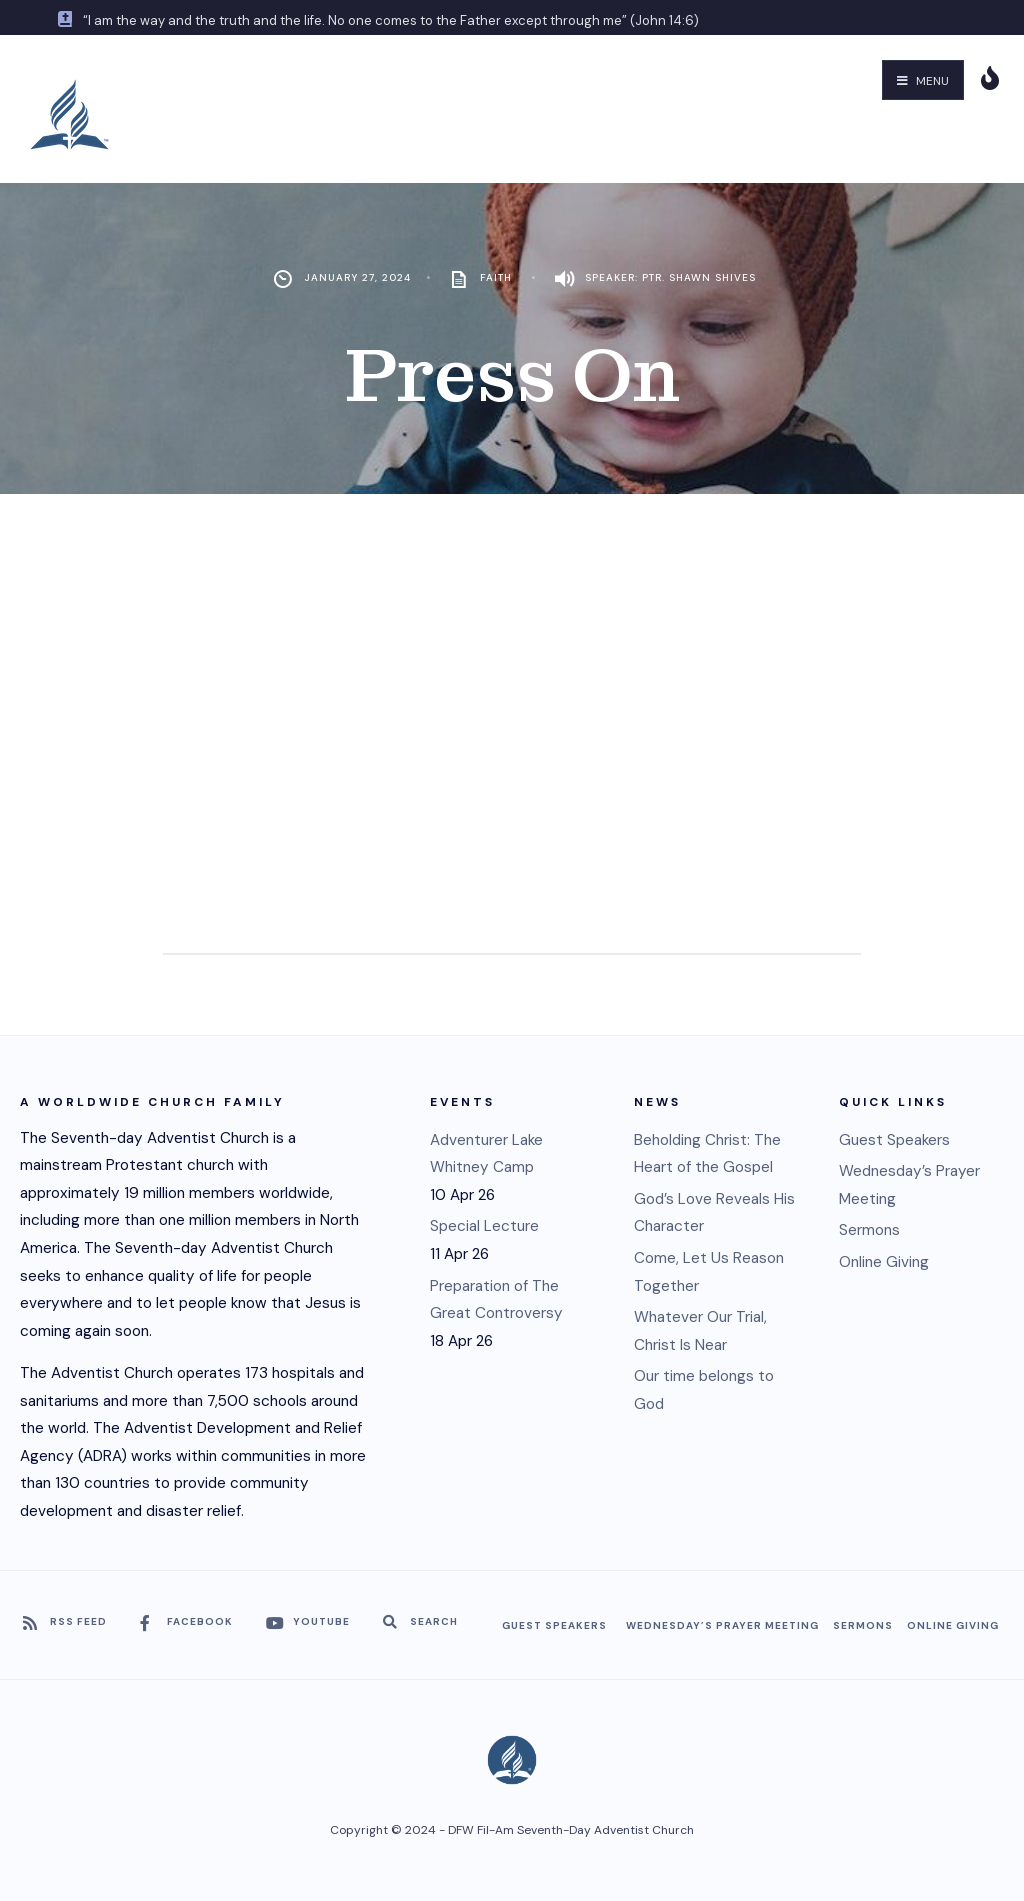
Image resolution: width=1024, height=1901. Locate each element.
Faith (496, 277)
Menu (923, 81)
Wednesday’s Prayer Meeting (722, 1625)
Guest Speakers (894, 1140)
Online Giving (884, 1262)
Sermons (869, 1230)
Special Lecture (484, 1226)
